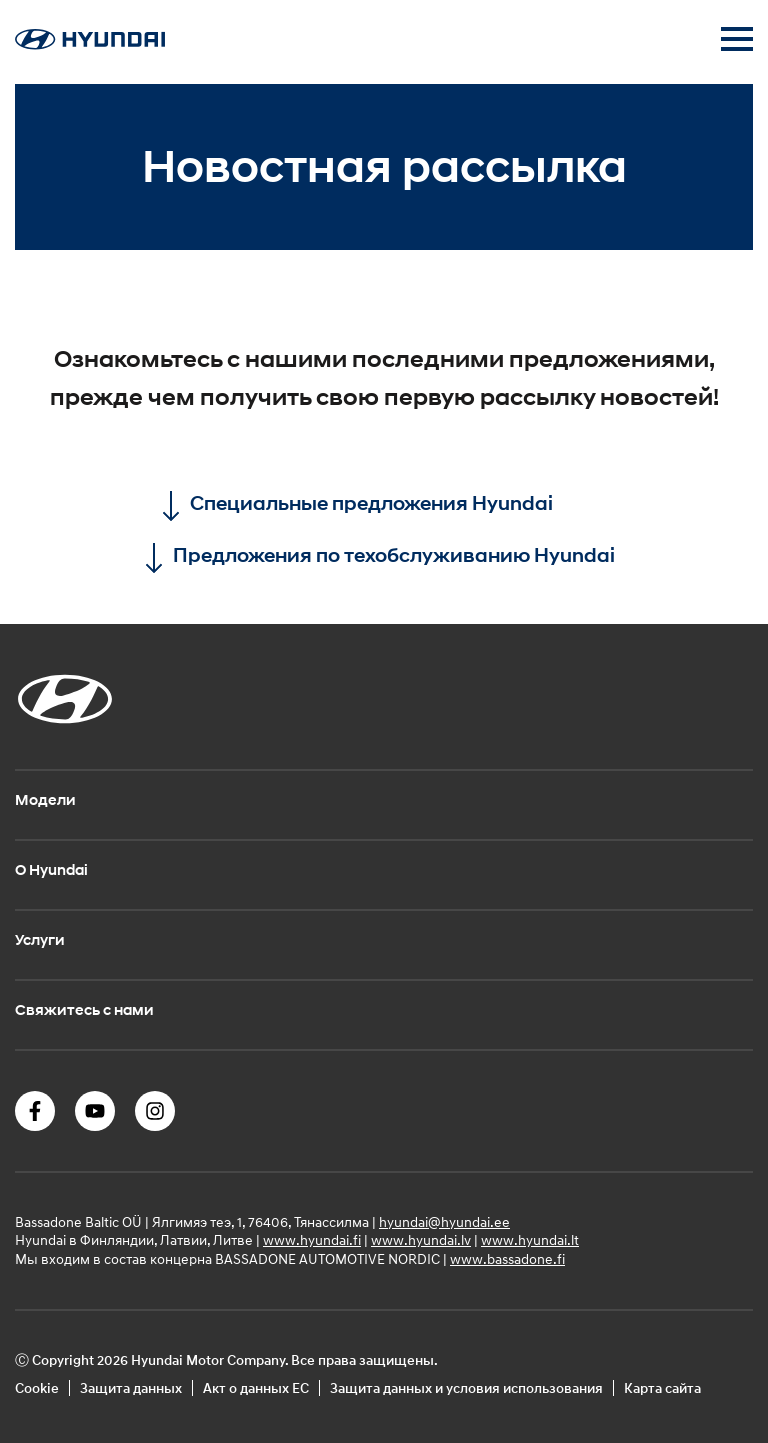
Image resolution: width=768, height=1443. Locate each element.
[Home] (90, 44)
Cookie (37, 1388)
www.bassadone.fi (507, 1258)
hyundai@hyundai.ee (444, 1221)
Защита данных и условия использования (466, 1388)
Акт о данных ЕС (256, 1388)
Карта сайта (662, 1388)
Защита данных (131, 1388)
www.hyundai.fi (312, 1239)
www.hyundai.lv (421, 1239)
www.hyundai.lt (530, 1239)
